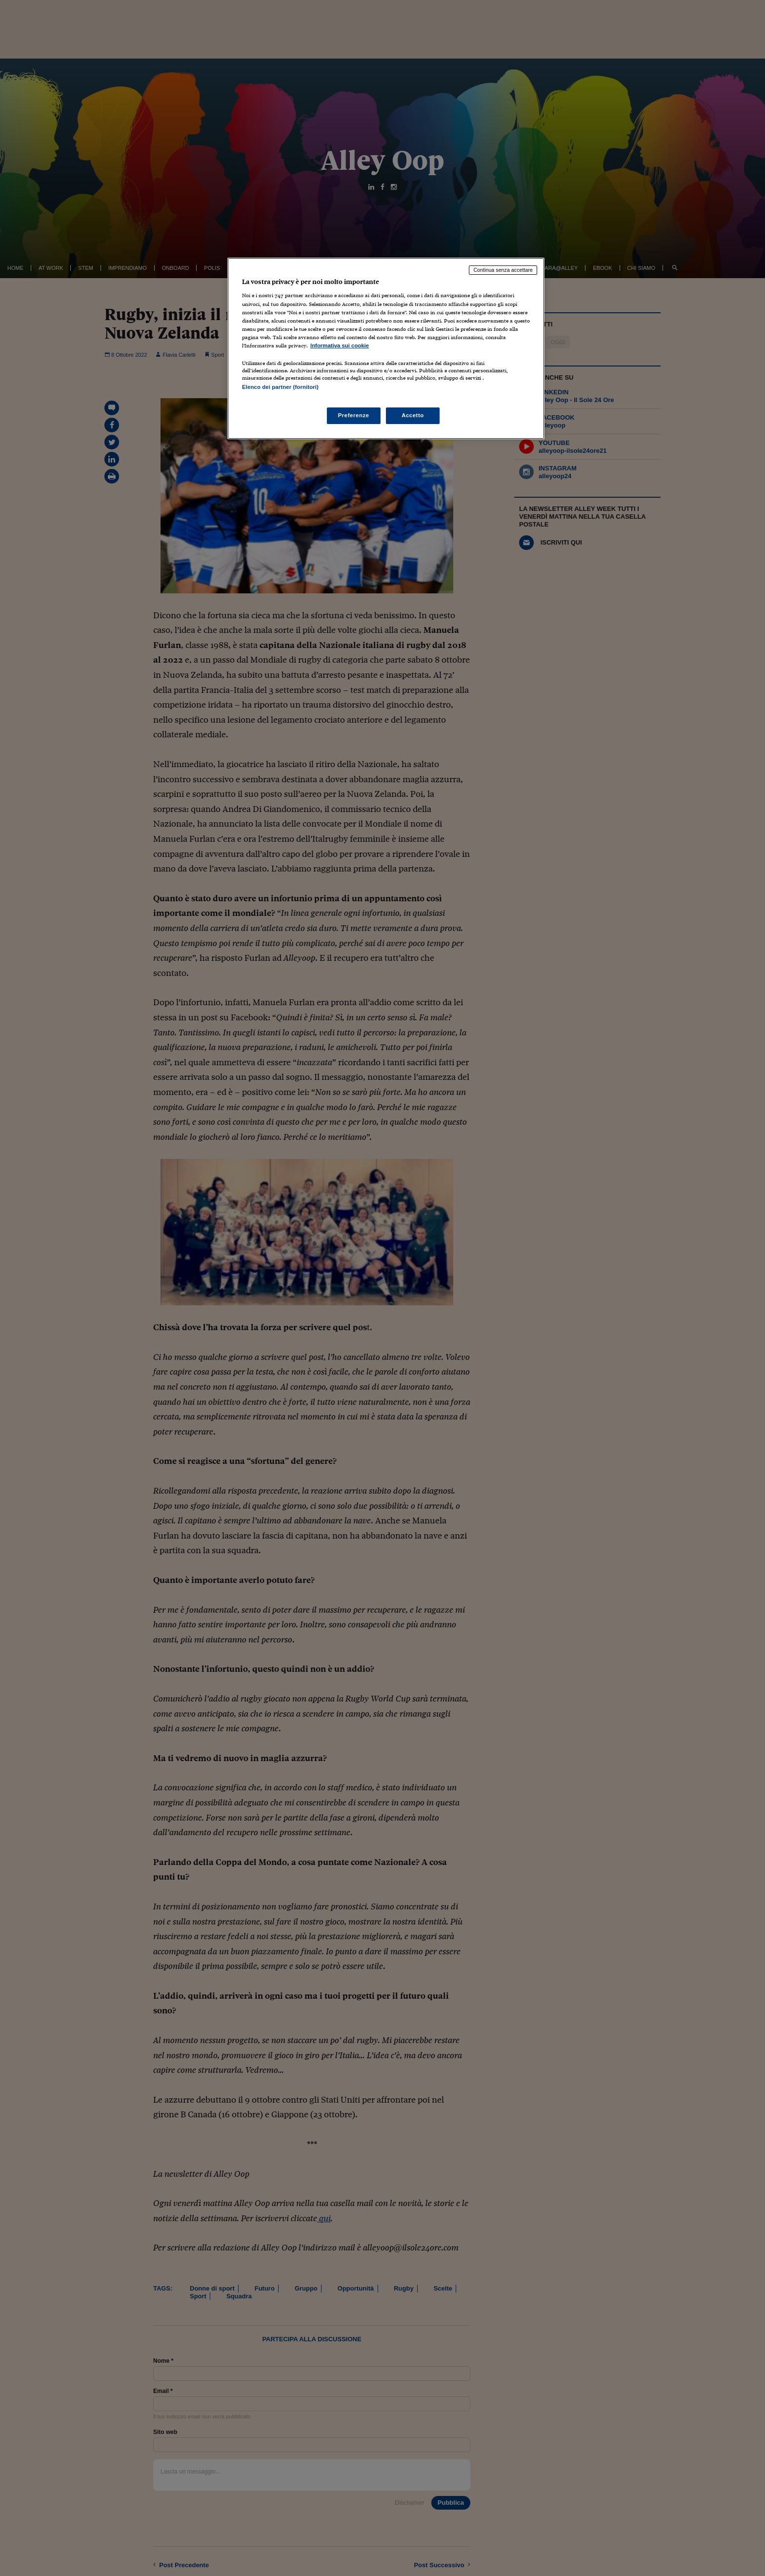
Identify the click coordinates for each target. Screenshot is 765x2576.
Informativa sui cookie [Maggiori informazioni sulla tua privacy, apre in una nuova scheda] (339, 345)
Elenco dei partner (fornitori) (280, 387)
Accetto (413, 415)
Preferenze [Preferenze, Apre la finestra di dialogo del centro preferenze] (353, 415)
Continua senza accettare (503, 270)
